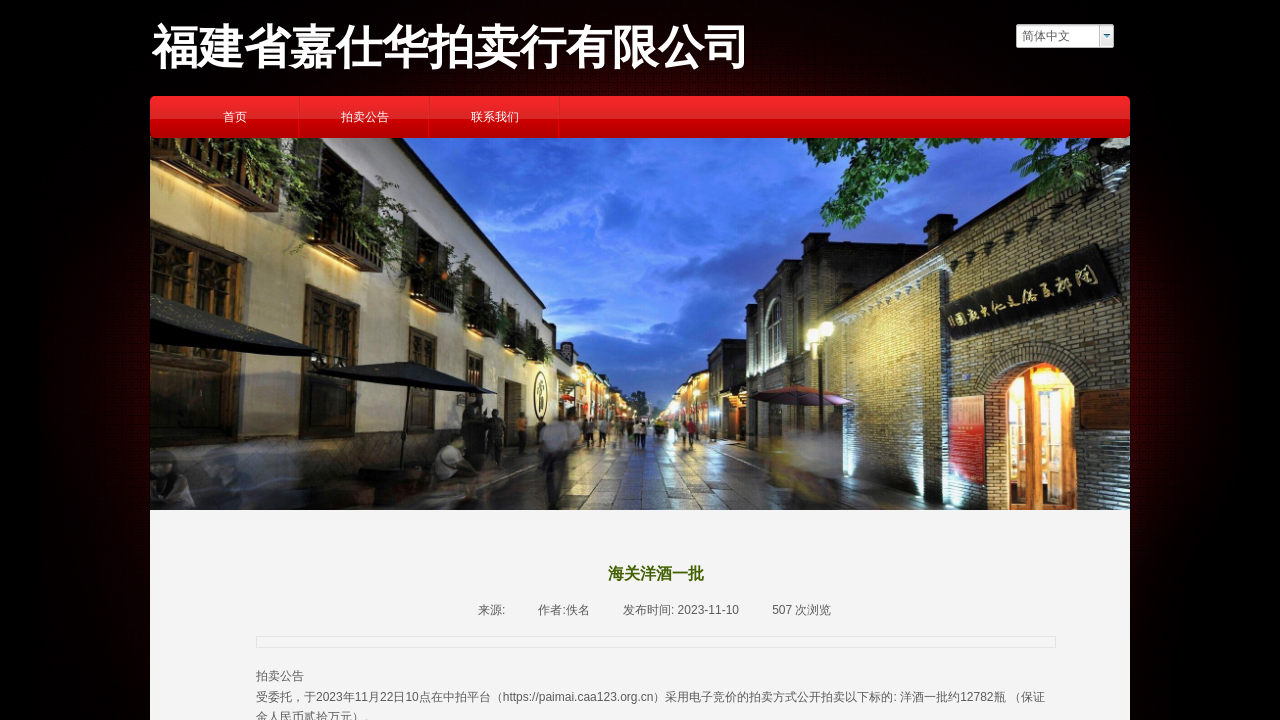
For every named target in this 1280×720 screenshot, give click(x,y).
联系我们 (495, 117)
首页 (235, 117)
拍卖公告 (365, 117)
